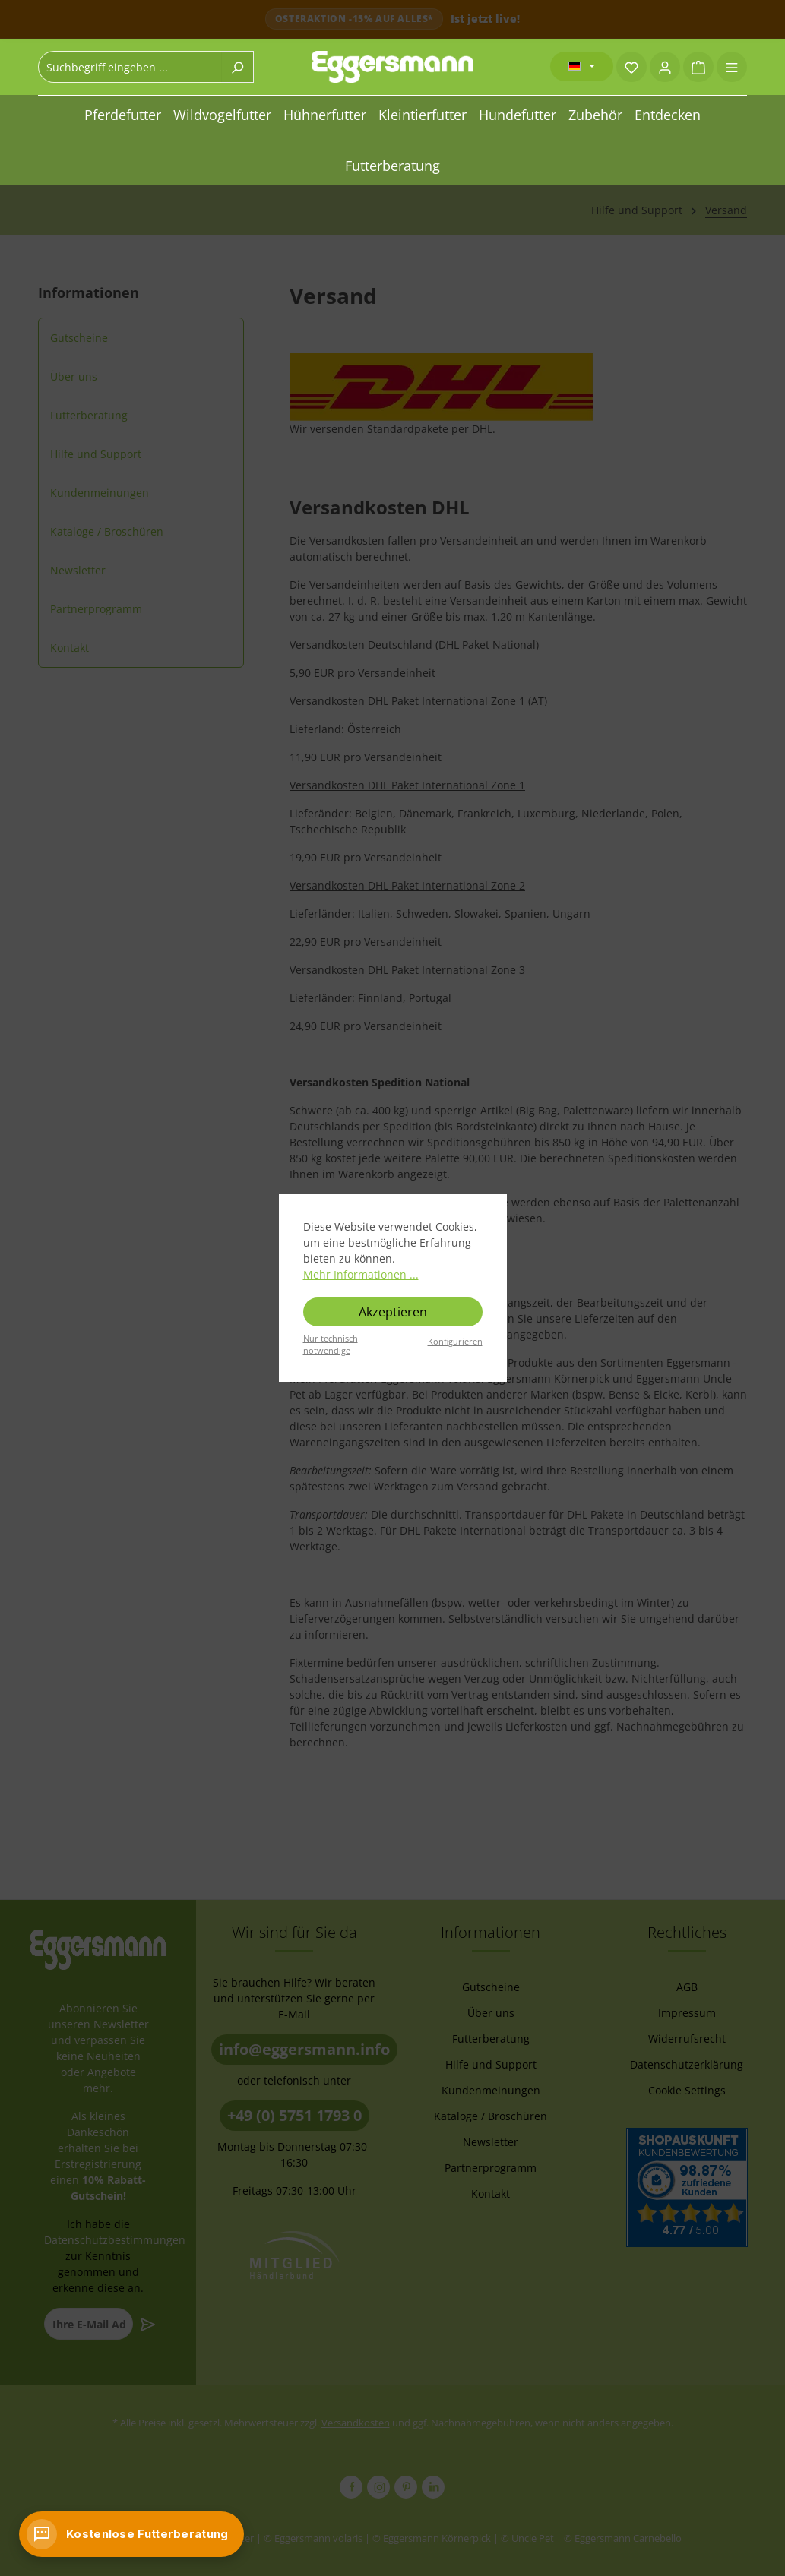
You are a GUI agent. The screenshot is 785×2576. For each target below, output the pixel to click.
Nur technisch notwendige (330, 1344)
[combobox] (130, 67)
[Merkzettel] (631, 67)
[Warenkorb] (698, 67)
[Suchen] (237, 67)
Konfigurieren (455, 1341)
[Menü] (732, 67)
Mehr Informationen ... (361, 1274)
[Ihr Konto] (665, 67)
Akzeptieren (393, 1312)
